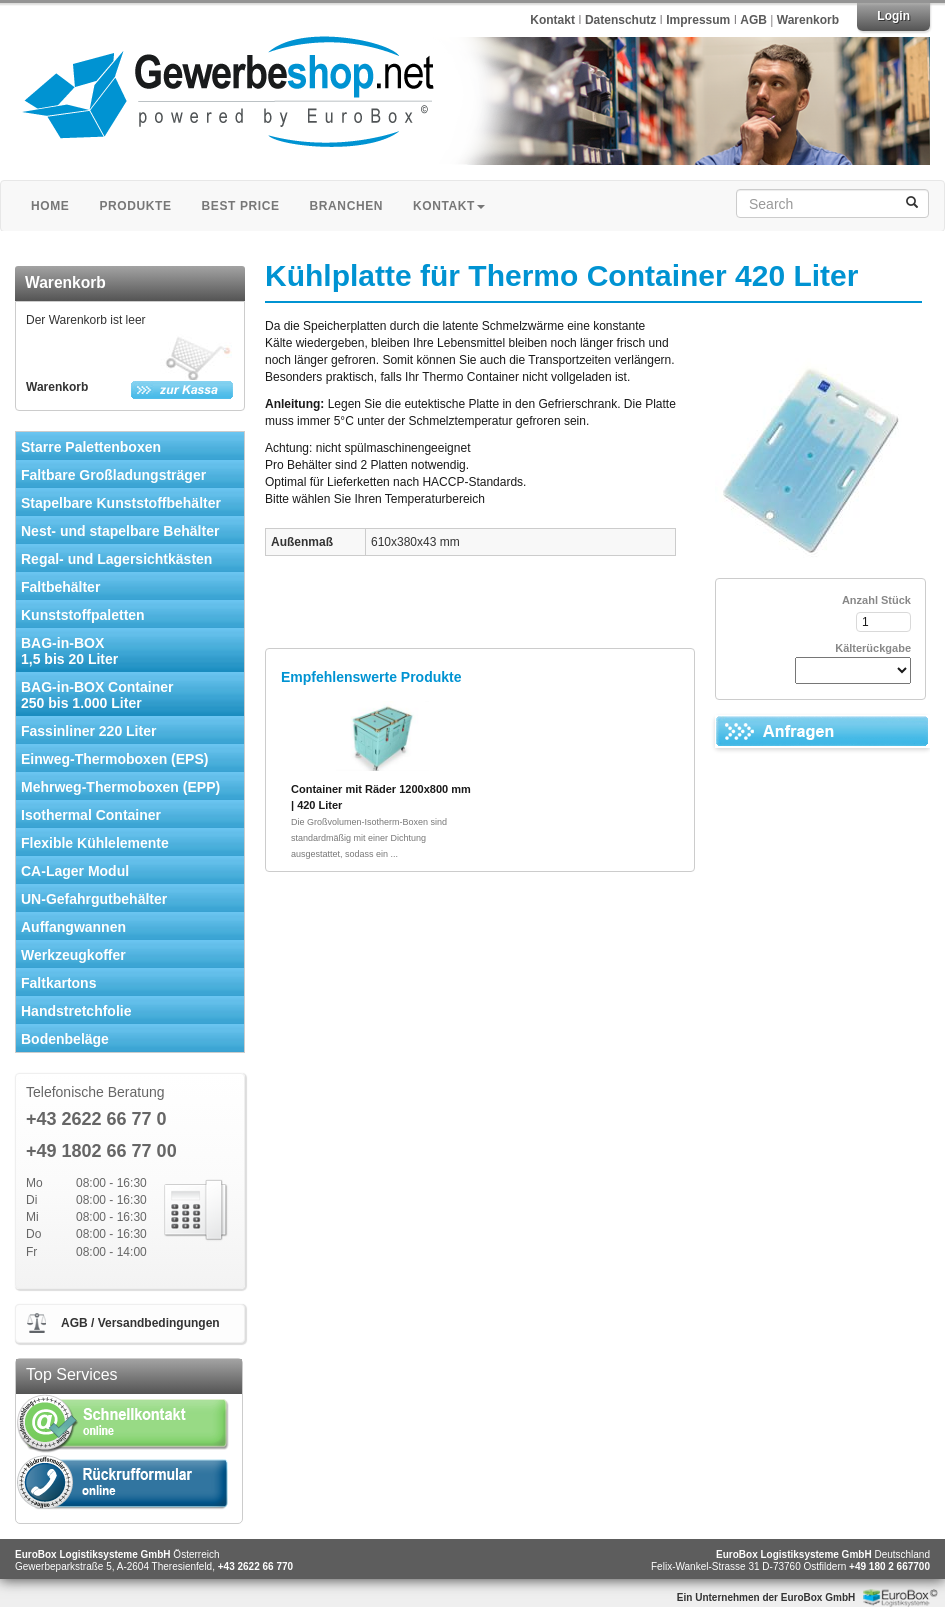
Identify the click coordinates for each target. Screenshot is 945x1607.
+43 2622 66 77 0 (96, 1119)
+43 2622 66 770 (255, 1566)
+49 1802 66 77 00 (101, 1151)
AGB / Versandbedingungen (140, 1323)
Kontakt (552, 20)
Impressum (699, 20)
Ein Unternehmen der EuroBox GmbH (766, 1597)
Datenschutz (622, 20)
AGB (753, 20)
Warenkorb (808, 20)
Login (893, 16)
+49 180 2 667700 (889, 1566)
